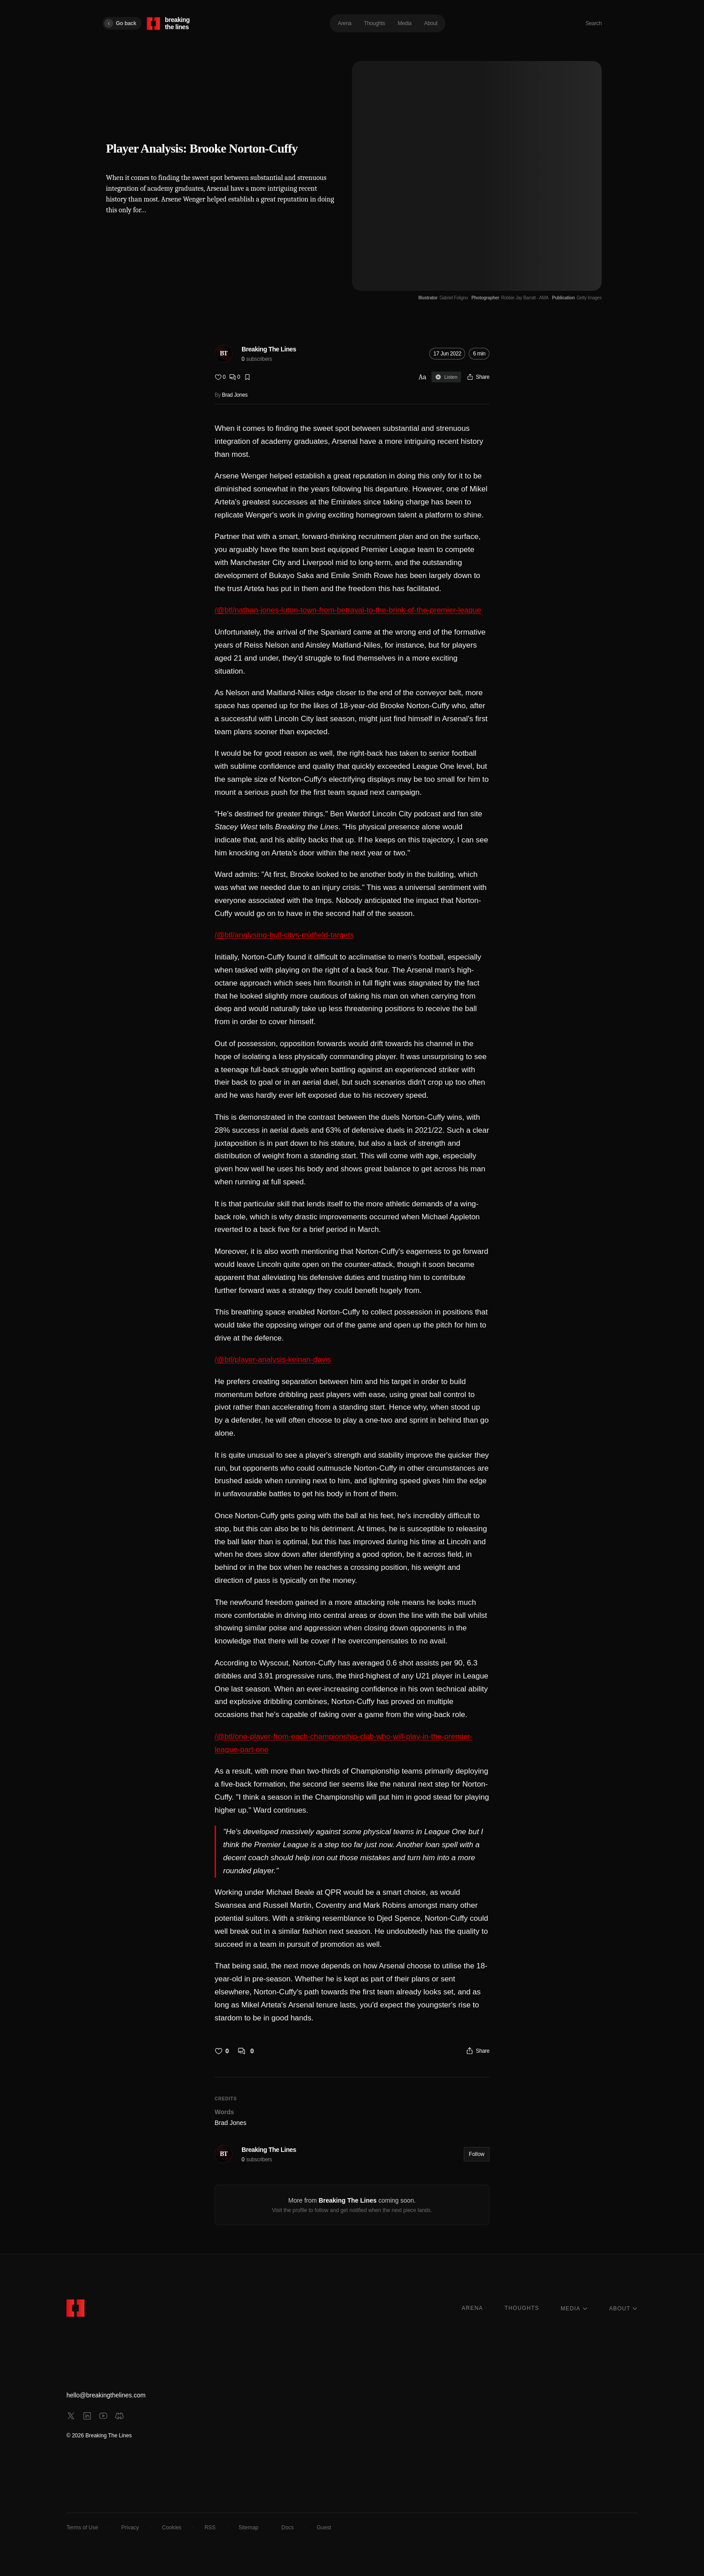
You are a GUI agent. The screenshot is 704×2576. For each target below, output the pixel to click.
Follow (476, 2154)
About (431, 23)
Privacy (130, 2527)
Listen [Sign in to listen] (446, 377)
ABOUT (623, 2308)
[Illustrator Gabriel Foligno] (443, 298)
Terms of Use (82, 2527)
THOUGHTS (522, 2308)
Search (593, 23)
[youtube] (103, 2415)
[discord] (119, 2415)
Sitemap (248, 2527)
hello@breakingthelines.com (105, 2395)
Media (405, 23)
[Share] (477, 377)
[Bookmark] (247, 377)
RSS (210, 2527)
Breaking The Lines (269, 349)
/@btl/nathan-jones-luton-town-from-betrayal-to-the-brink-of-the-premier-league (348, 610)
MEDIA (574, 2308)
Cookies (171, 2527)
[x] (70, 2415)
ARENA (472, 2308)
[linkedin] (87, 2415)
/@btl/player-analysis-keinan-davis (273, 1359)
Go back (120, 23)
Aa (422, 377)
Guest (324, 2527)
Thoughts (374, 23)
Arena (344, 23)
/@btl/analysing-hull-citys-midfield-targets (284, 935)
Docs (288, 2527)
